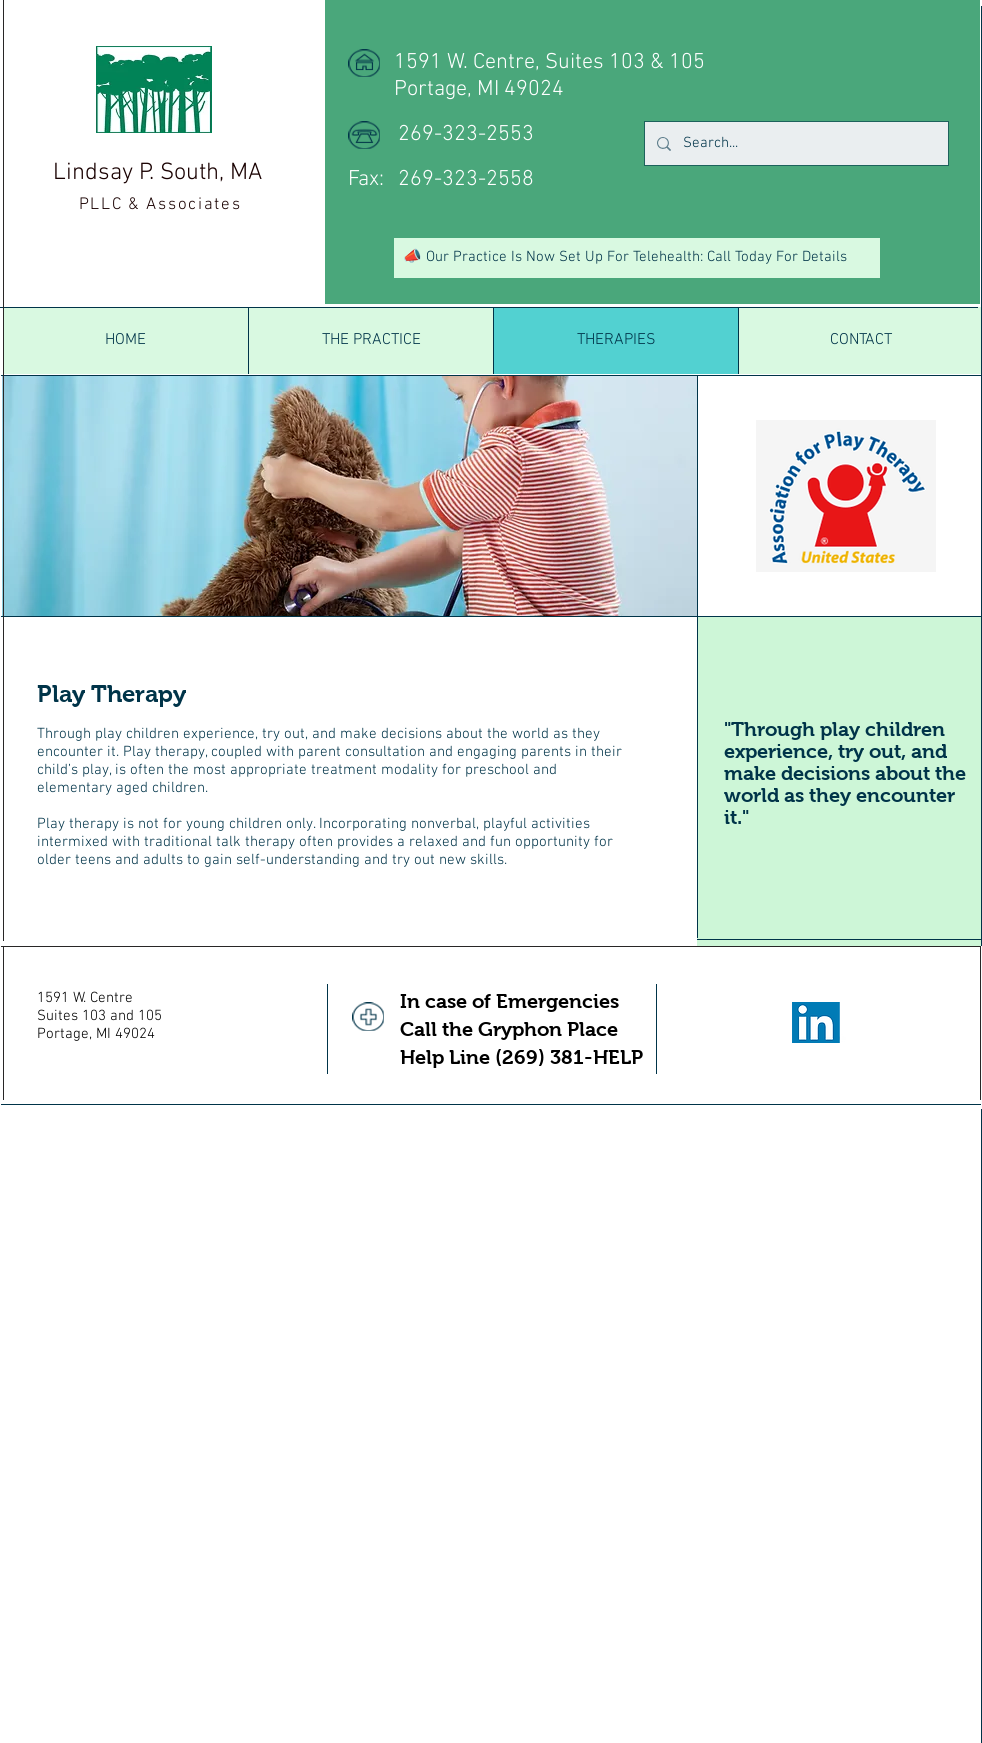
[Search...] (794, 143)
